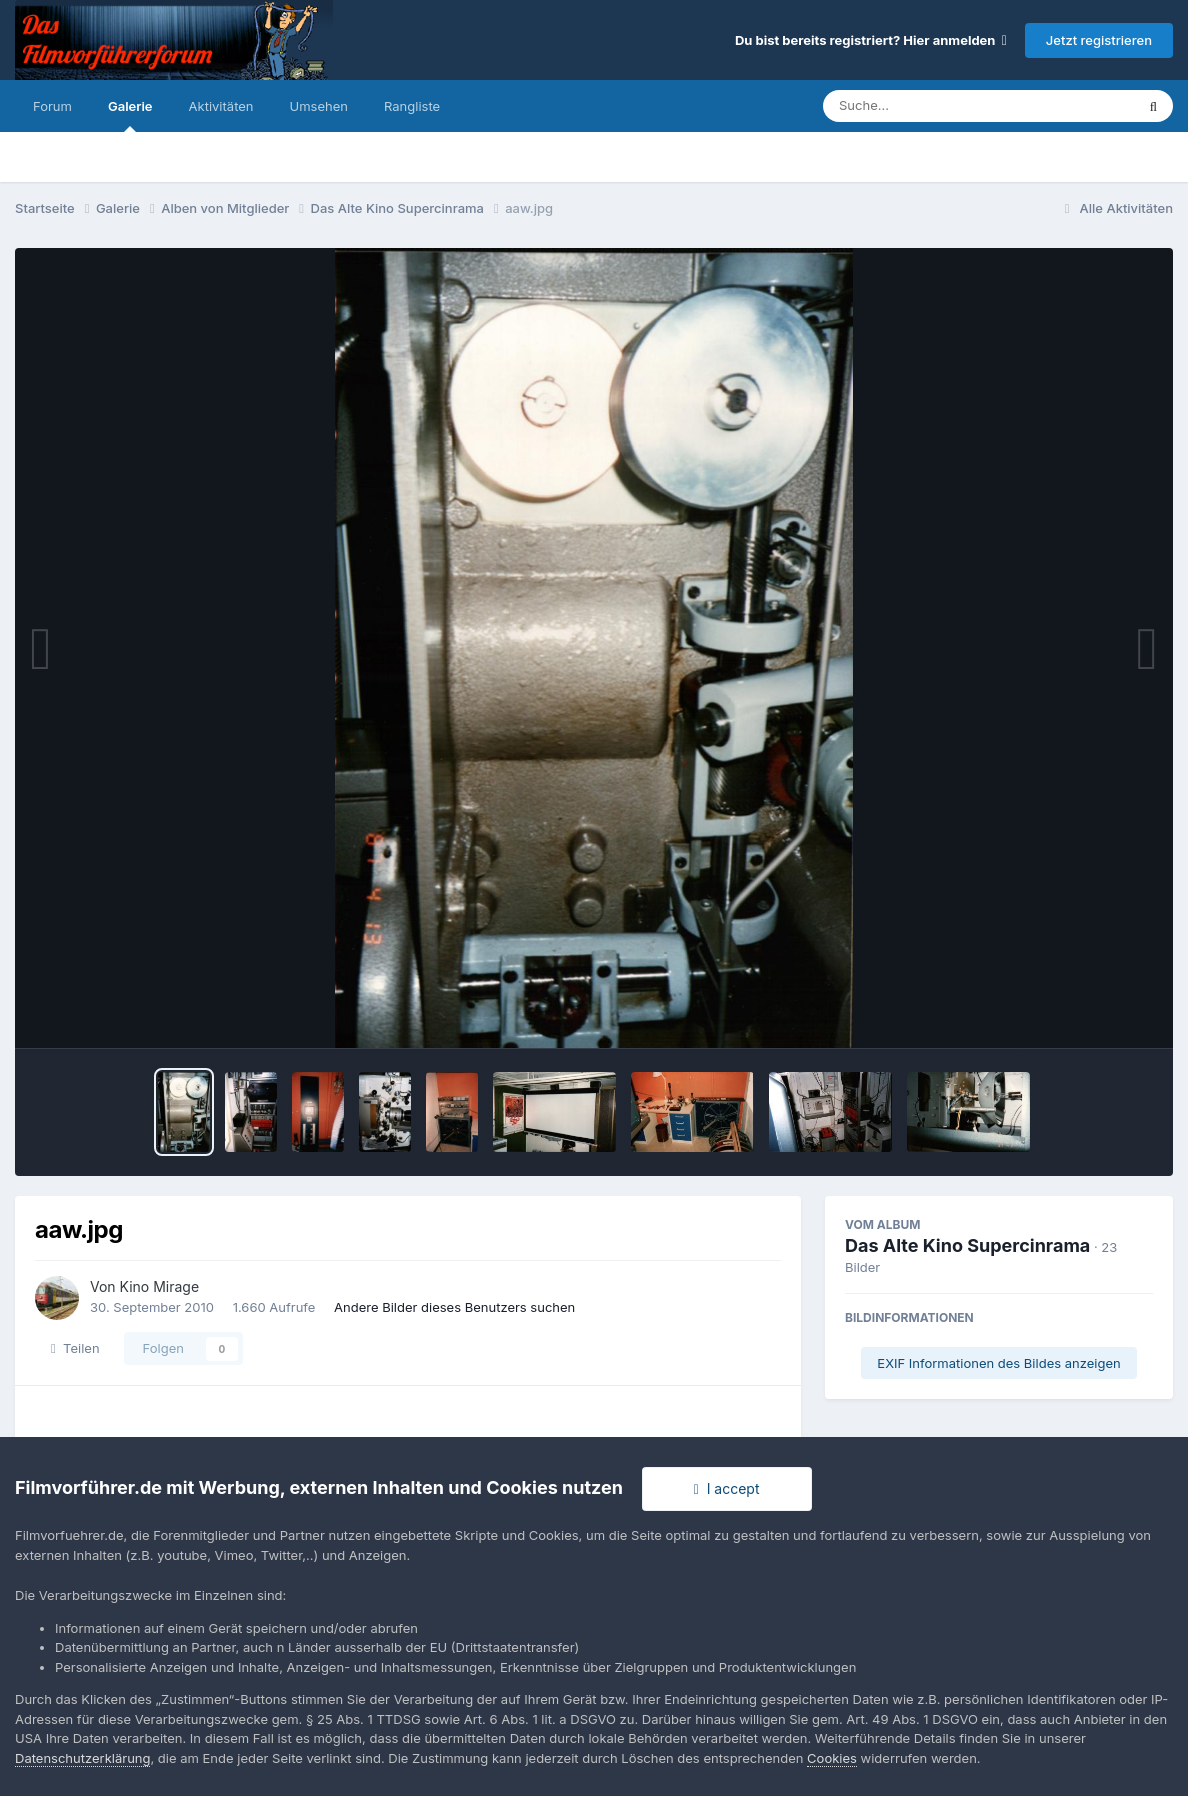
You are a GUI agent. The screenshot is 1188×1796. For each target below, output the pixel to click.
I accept (727, 1488)
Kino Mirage (160, 1286)
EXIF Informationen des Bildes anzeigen (998, 1363)
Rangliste (412, 106)
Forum (52, 106)
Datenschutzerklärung (82, 1758)
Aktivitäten (221, 106)
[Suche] (938, 106)
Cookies (832, 1758)
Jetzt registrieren (1099, 40)
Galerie (130, 115)
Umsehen (319, 106)
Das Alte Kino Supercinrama (967, 1245)
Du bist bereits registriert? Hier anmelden (871, 40)
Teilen (75, 1348)
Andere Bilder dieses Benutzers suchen (454, 1307)
